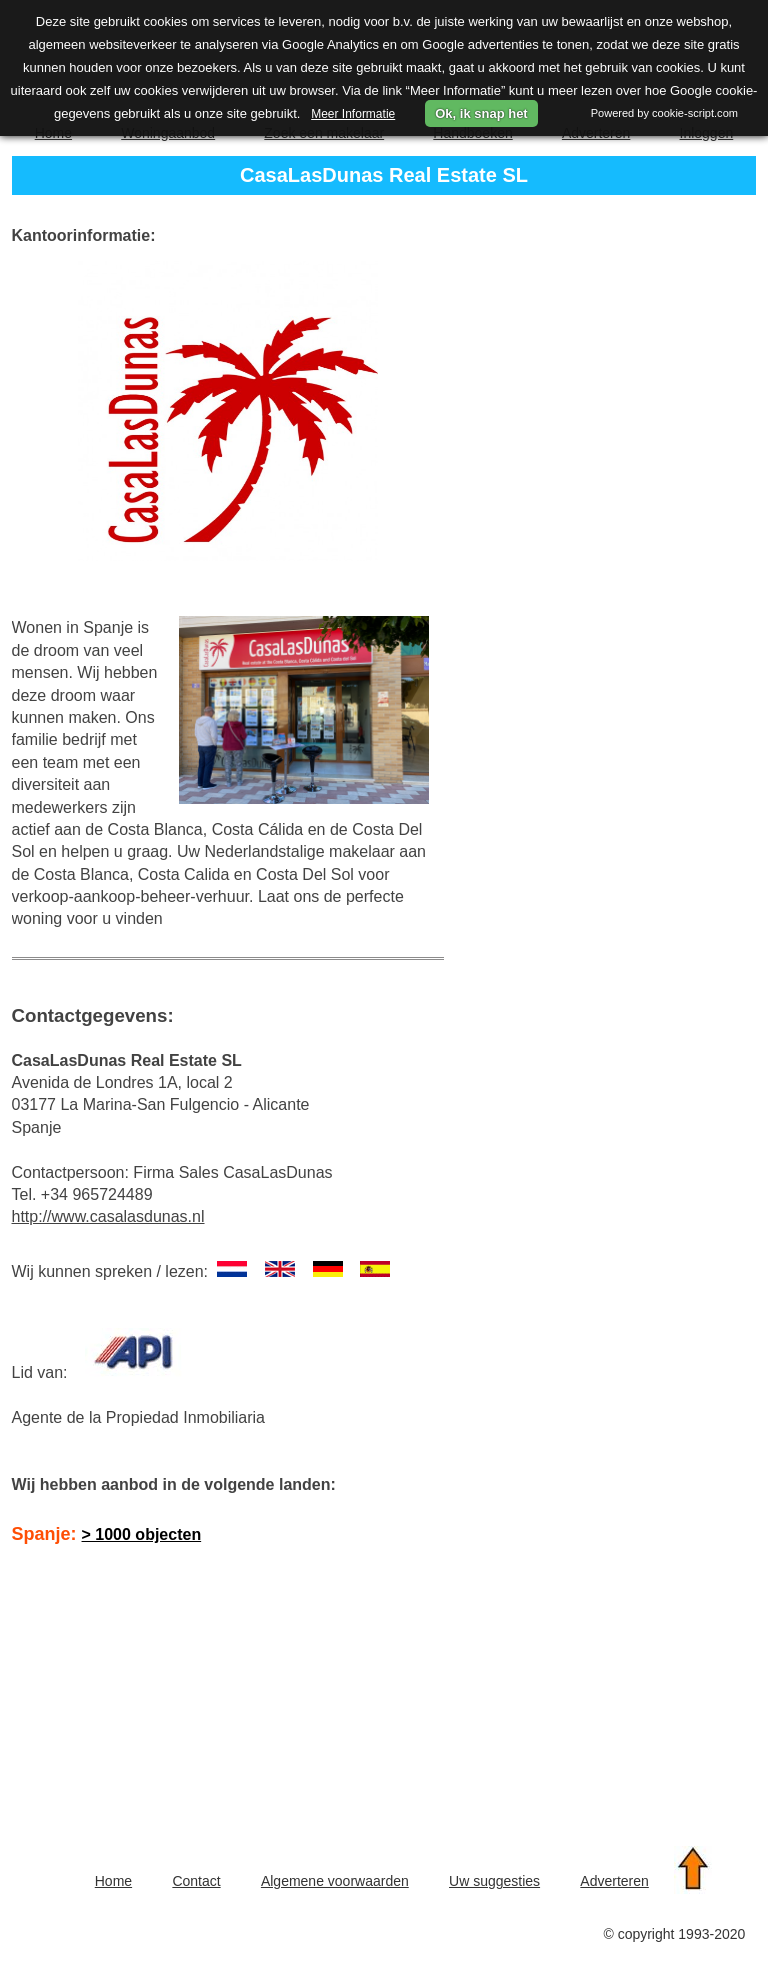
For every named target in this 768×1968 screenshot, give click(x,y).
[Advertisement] (174, 1694)
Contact (196, 1881)
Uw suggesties (494, 1881)
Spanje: (107, 1534)
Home (113, 1881)
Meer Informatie (353, 114)
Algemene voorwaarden (335, 1881)
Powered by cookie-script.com (664, 113)
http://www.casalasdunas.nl (108, 1216)
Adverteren (614, 1881)
